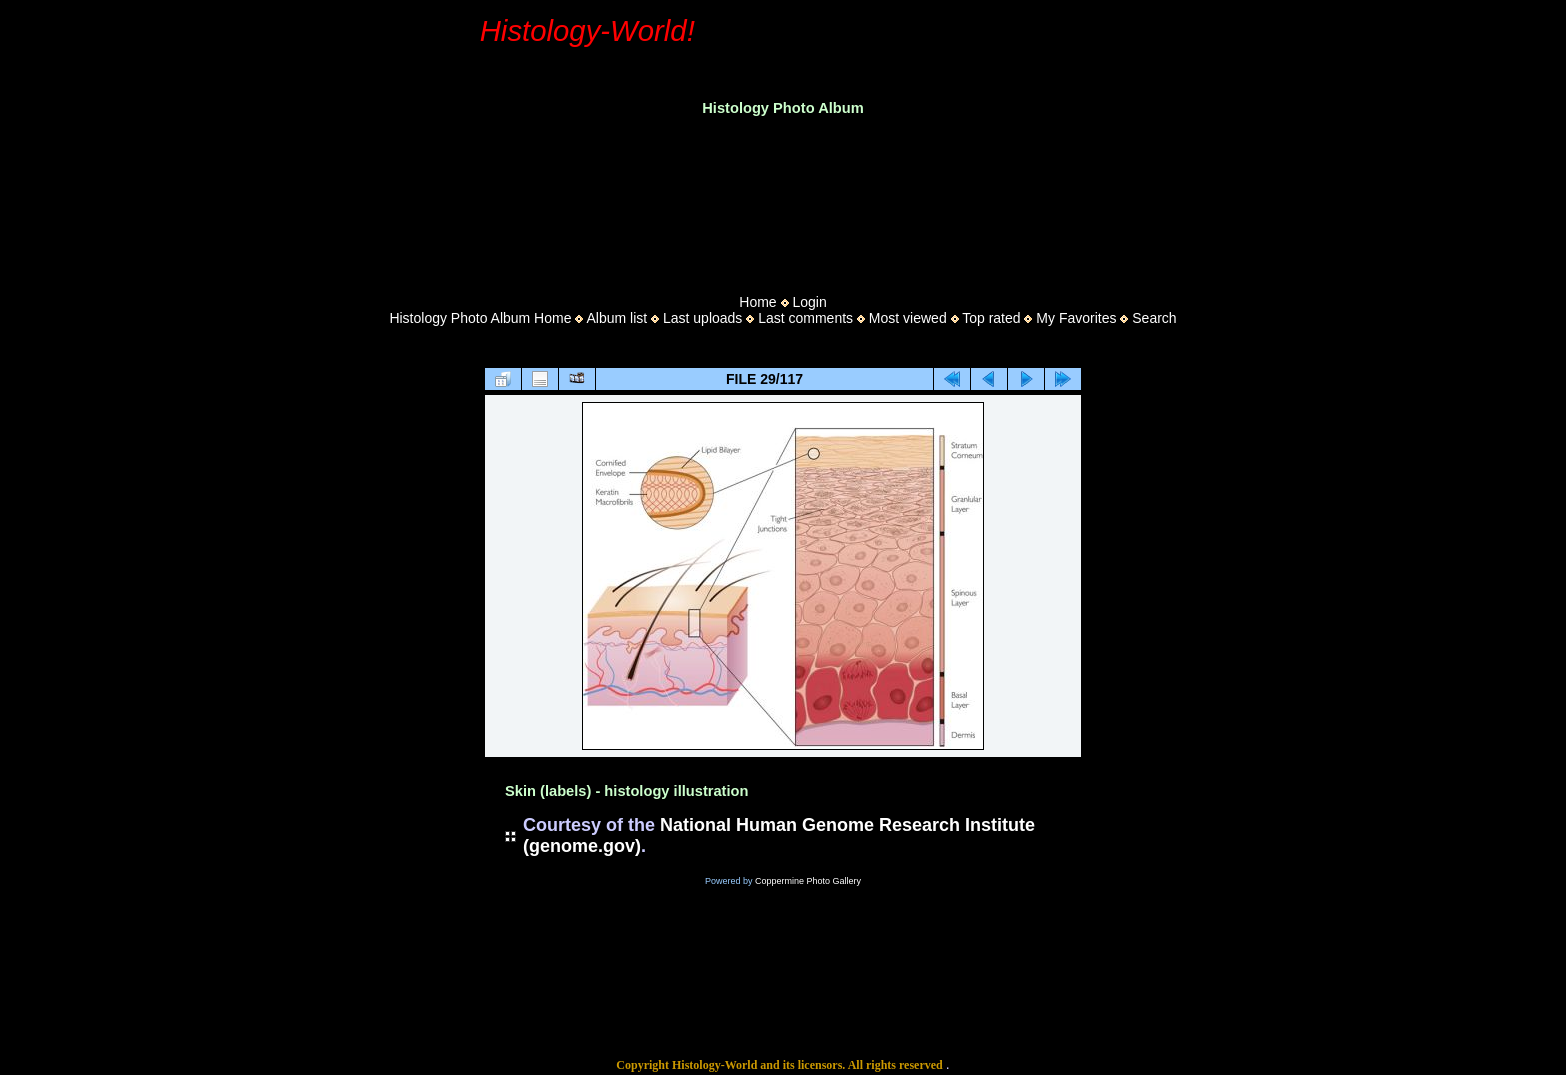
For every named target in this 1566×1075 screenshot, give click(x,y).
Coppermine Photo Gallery (808, 881)
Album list (616, 318)
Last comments (805, 318)
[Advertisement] (783, 199)
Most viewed (908, 318)
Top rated (991, 318)
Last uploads (702, 318)
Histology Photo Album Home (480, 318)
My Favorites (1076, 318)
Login (809, 302)
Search (1154, 318)
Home (757, 302)
